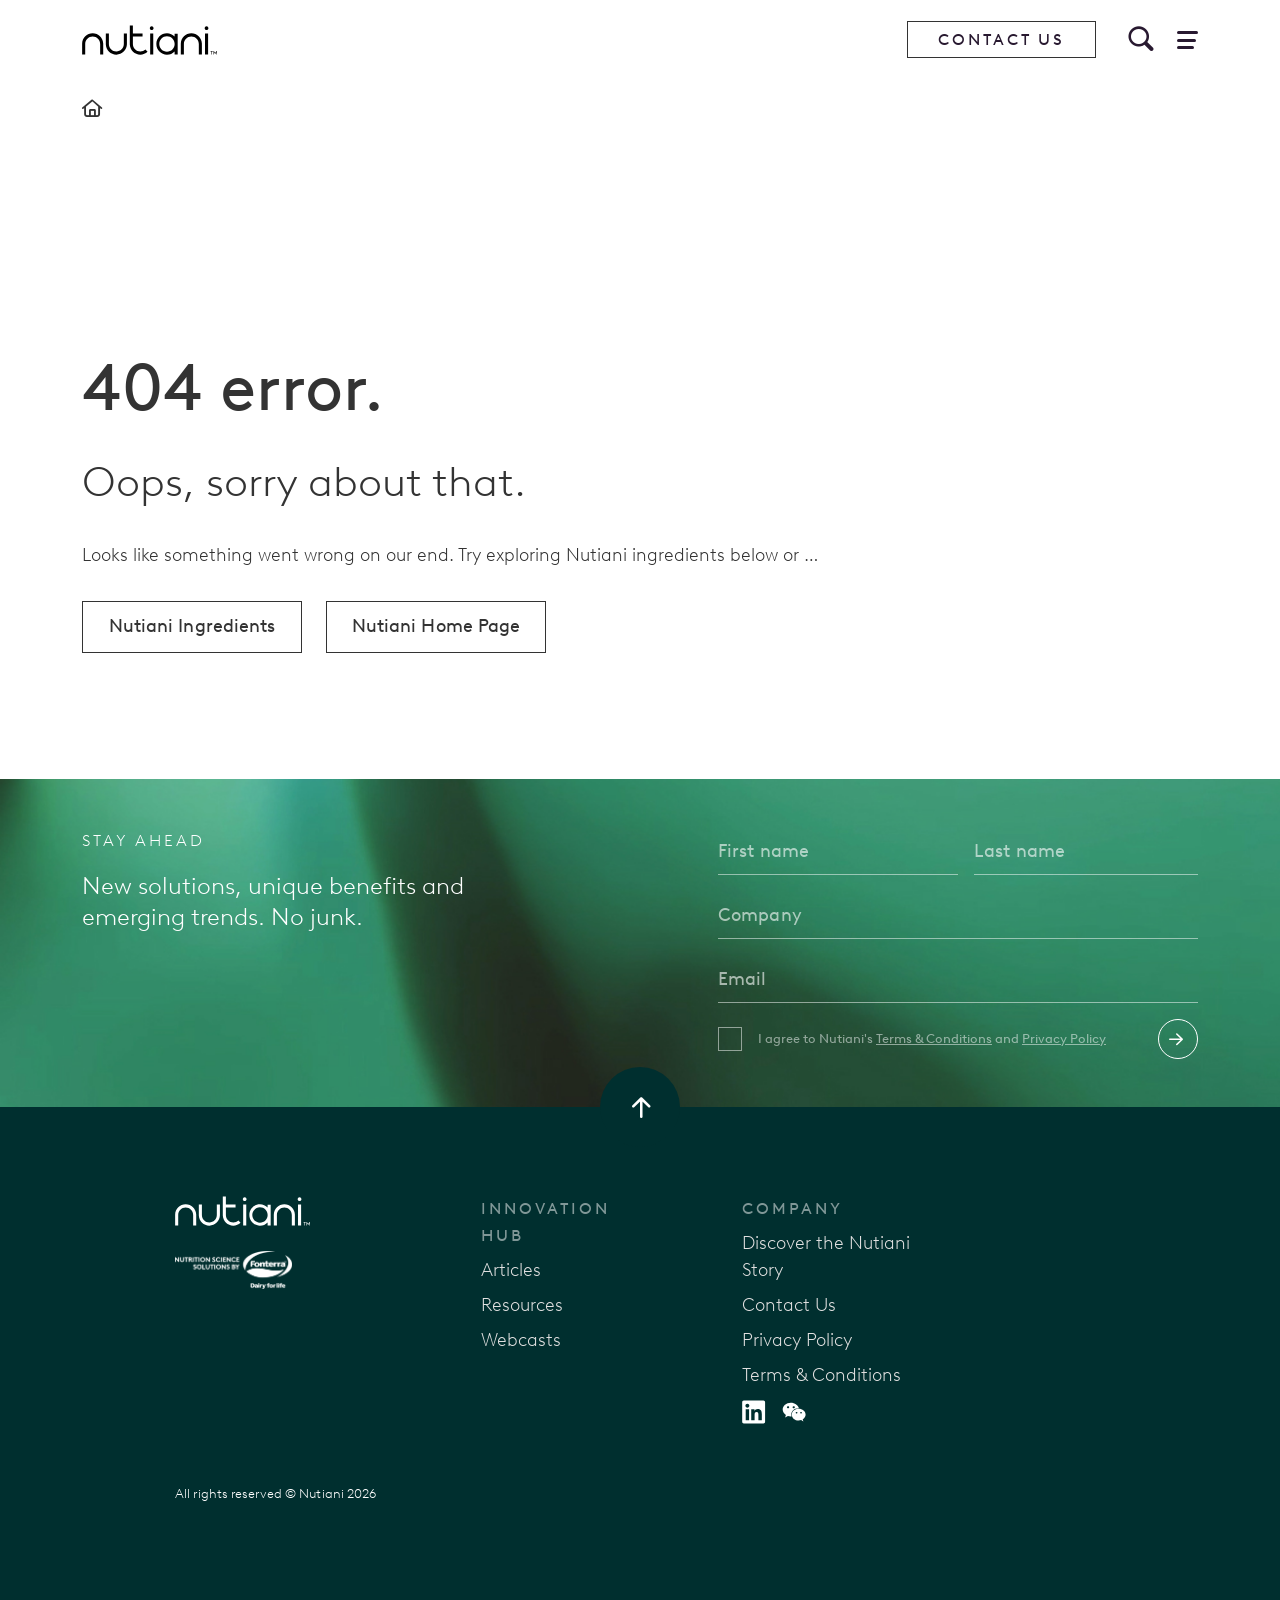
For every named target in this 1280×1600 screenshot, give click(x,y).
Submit (1178, 1039)
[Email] (958, 979)
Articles (511, 1270)
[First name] (838, 851)
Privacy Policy (1064, 1038)
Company (792, 1208)
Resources (522, 1305)
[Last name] (1086, 851)
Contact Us (1001, 39)
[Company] (958, 915)
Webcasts (521, 1340)
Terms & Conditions (934, 1038)
